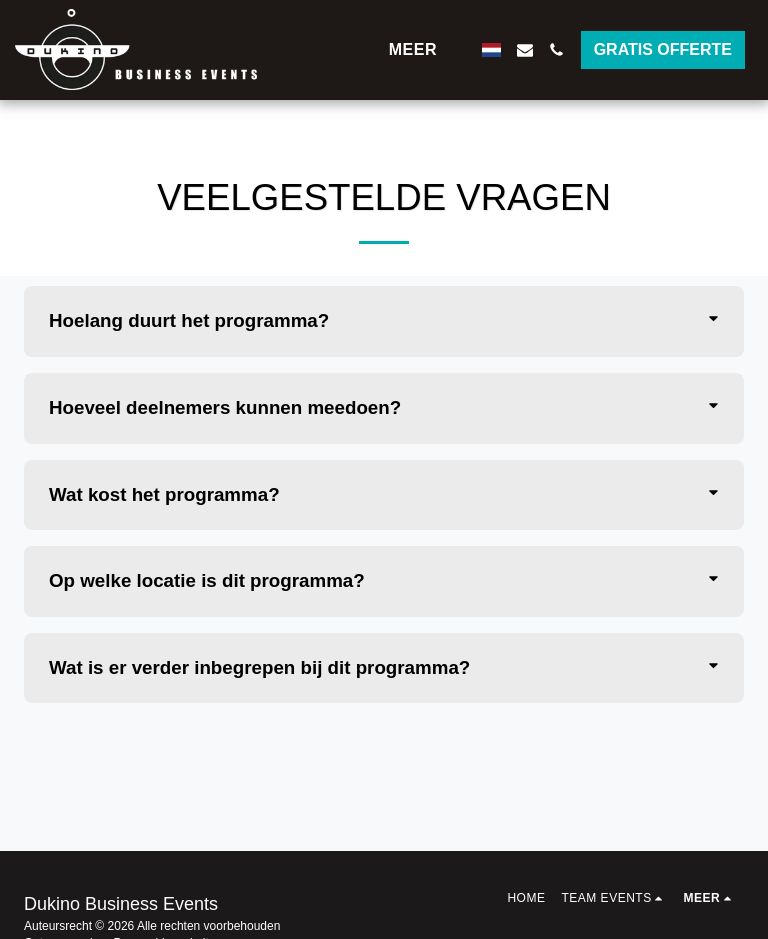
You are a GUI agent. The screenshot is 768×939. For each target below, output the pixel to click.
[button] (525, 50)
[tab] (384, 321)
